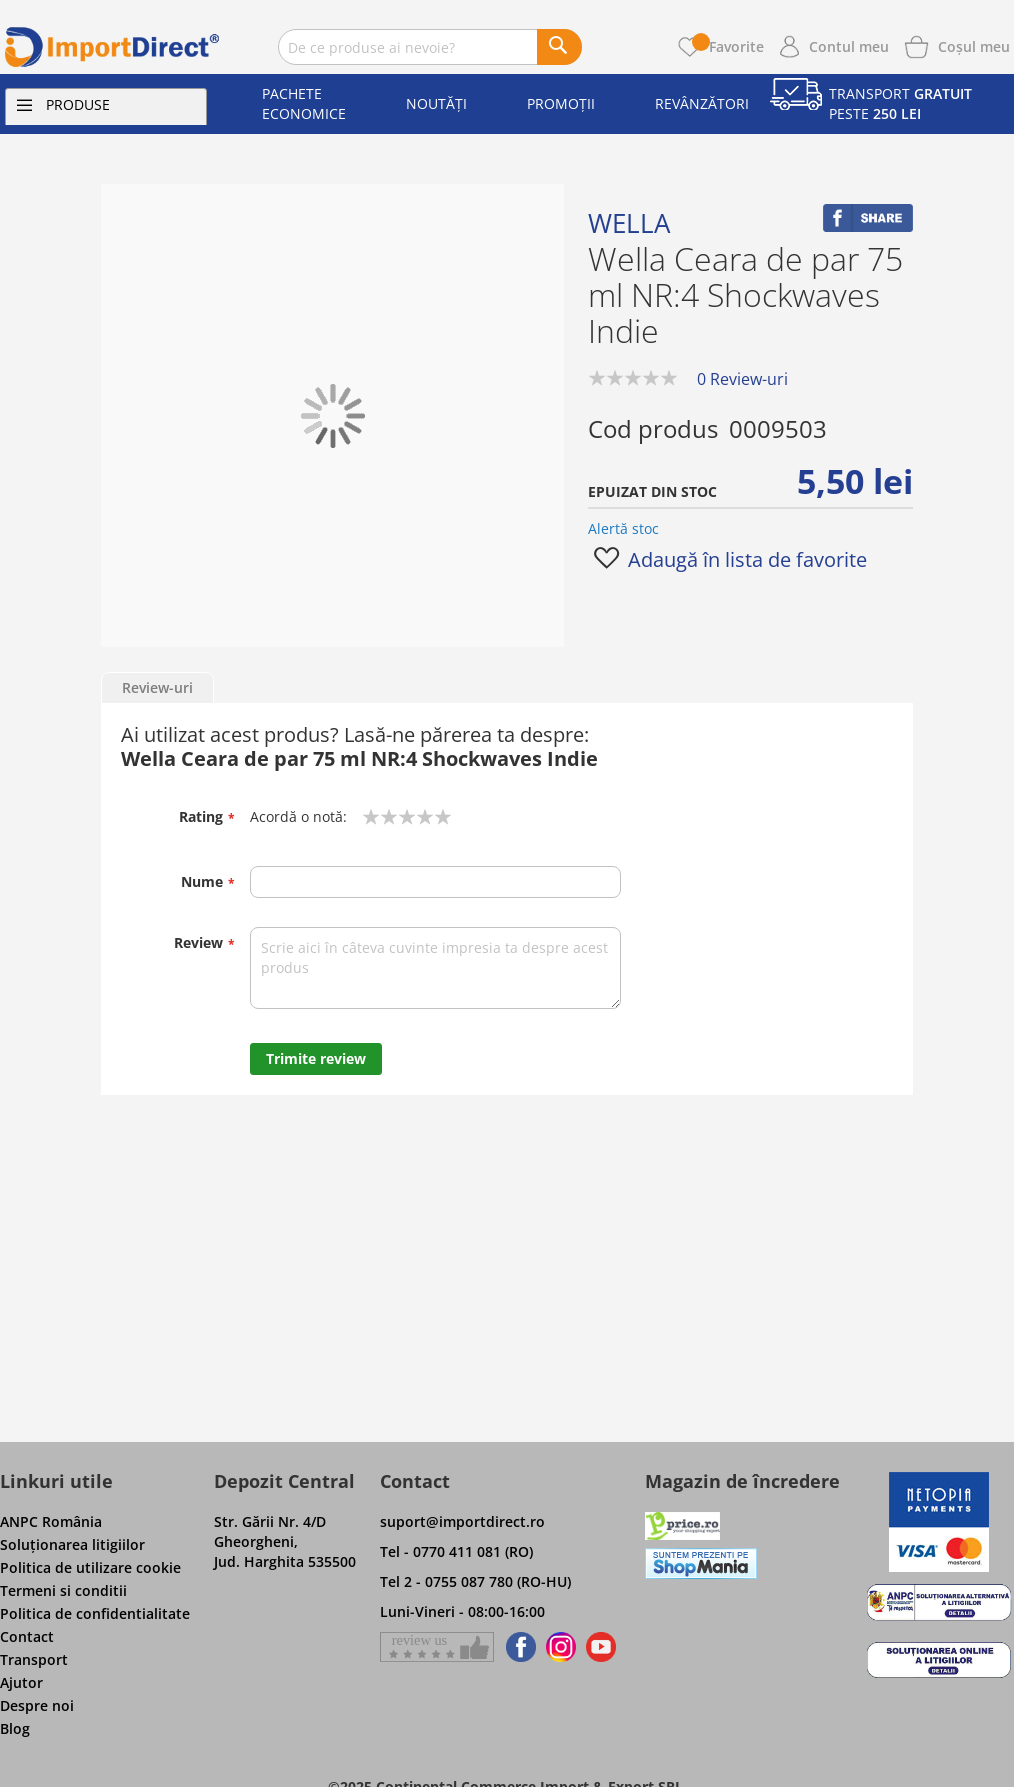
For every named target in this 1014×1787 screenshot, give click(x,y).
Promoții (561, 103)
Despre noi (37, 1705)
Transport (34, 1659)
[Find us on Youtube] (601, 1647)
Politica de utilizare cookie (90, 1567)
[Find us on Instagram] (561, 1647)
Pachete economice (304, 103)
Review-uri (157, 687)
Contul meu (849, 46)
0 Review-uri (742, 379)
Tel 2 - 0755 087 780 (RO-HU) (475, 1581)
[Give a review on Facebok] (437, 1647)
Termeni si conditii (63, 1590)
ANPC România (51, 1521)
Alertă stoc (623, 528)
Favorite (728, 46)
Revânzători (702, 103)
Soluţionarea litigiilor (72, 1544)
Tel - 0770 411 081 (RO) (456, 1551)
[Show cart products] (974, 45)
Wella (629, 223)
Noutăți (436, 103)
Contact (27, 1636)
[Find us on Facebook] (517, 1647)
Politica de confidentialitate (95, 1613)
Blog (15, 1728)
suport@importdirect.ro (462, 1521)
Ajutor (21, 1682)
